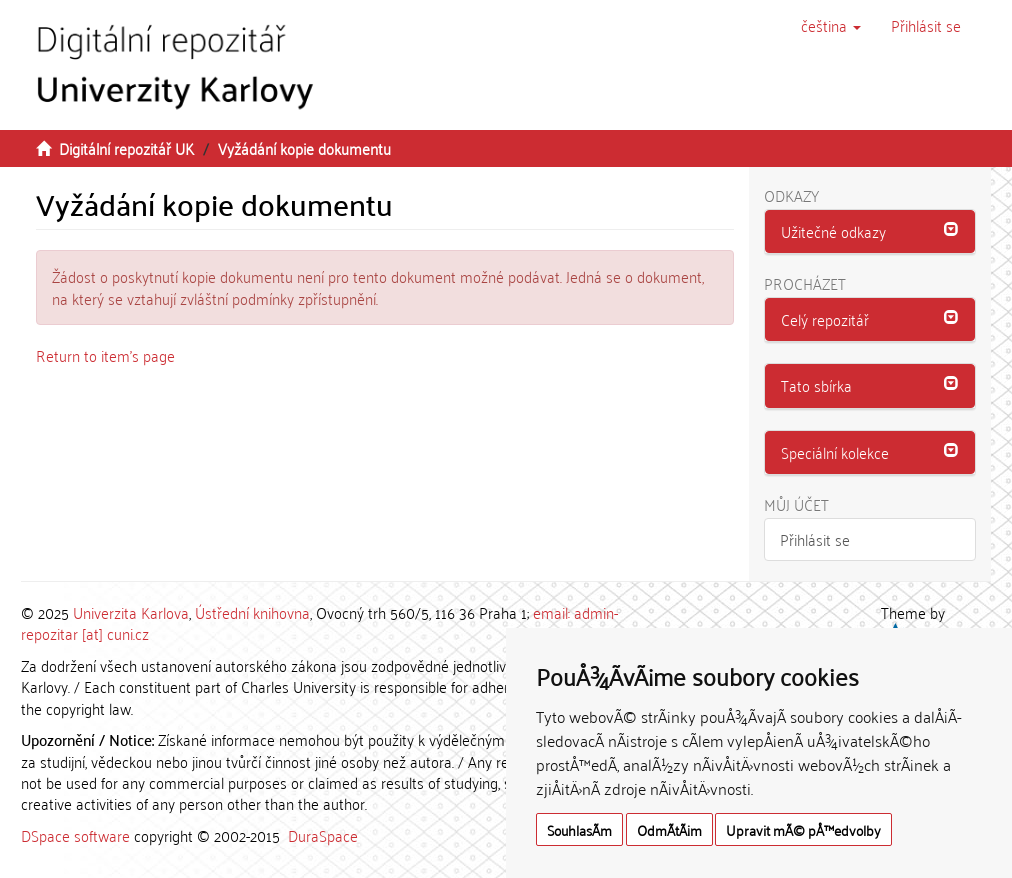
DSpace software (75, 835)
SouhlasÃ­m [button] (579, 829)
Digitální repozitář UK (126, 148)
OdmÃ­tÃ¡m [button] (669, 829)
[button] (831, 25)
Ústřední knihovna (252, 612)
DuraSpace (323, 835)
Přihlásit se (815, 539)
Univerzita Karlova (131, 612)
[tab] (870, 232)
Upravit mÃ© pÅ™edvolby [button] (803, 829)
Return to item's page (105, 355)
